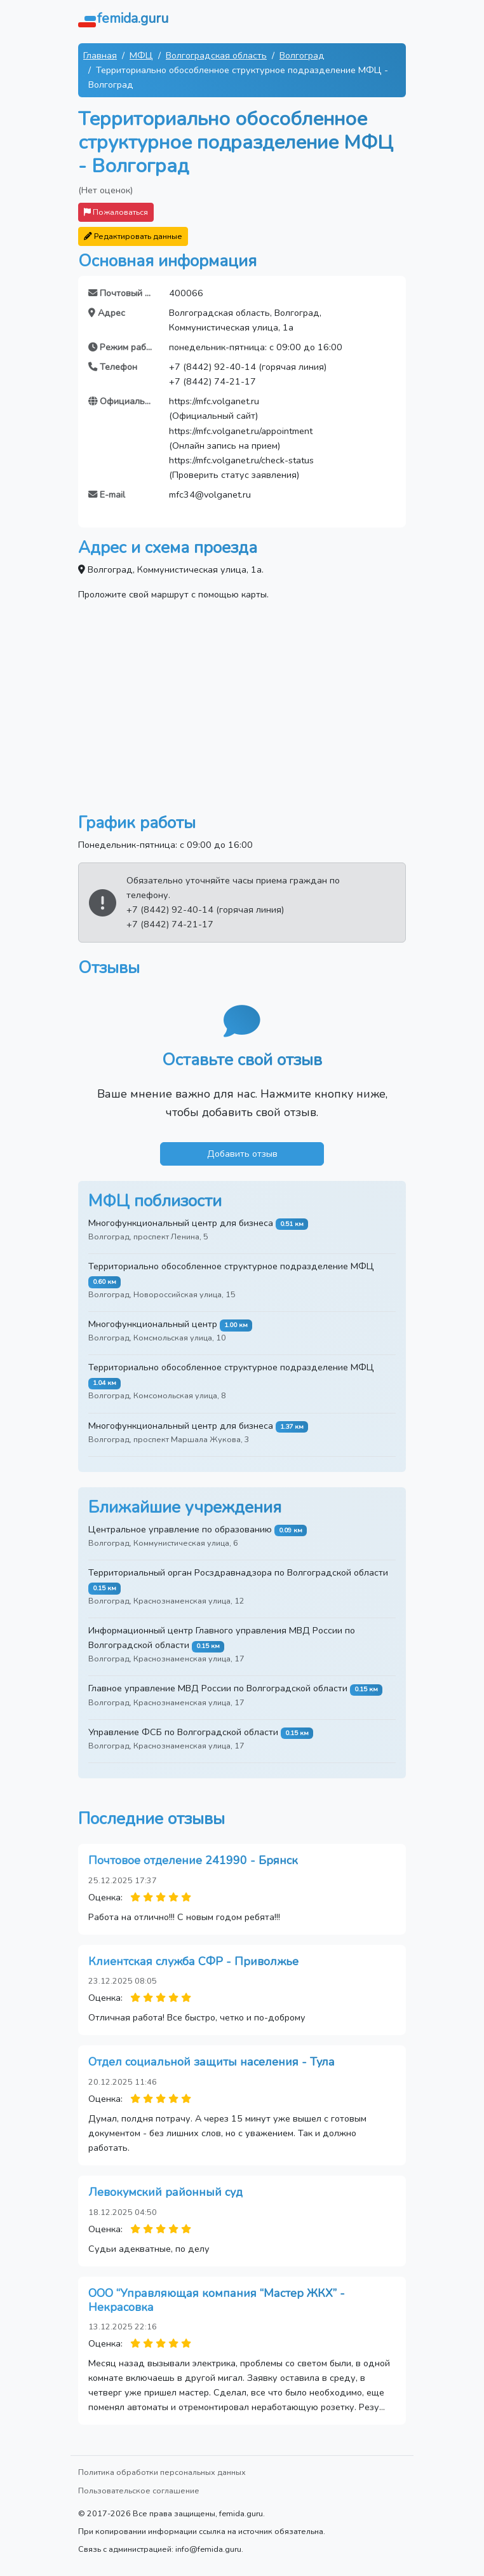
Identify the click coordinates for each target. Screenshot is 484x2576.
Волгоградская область (216, 55)
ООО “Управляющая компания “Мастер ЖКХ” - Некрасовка (216, 2300)
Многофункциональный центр (152, 1324)
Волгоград (302, 55)
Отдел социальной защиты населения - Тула (211, 2061)
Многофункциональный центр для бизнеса (180, 1222)
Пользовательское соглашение (138, 2490)
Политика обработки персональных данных (162, 2472)
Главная (100, 55)
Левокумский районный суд (165, 2192)
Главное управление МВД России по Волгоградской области (217, 1688)
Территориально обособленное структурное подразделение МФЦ (231, 1266)
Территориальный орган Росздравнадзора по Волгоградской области (238, 1572)
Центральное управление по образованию (180, 1529)
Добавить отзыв (242, 1153)
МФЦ (141, 55)
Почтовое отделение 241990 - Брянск (193, 1860)
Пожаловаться (116, 212)
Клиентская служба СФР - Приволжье (193, 1961)
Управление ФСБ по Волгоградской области (183, 1732)
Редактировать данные (133, 236)
